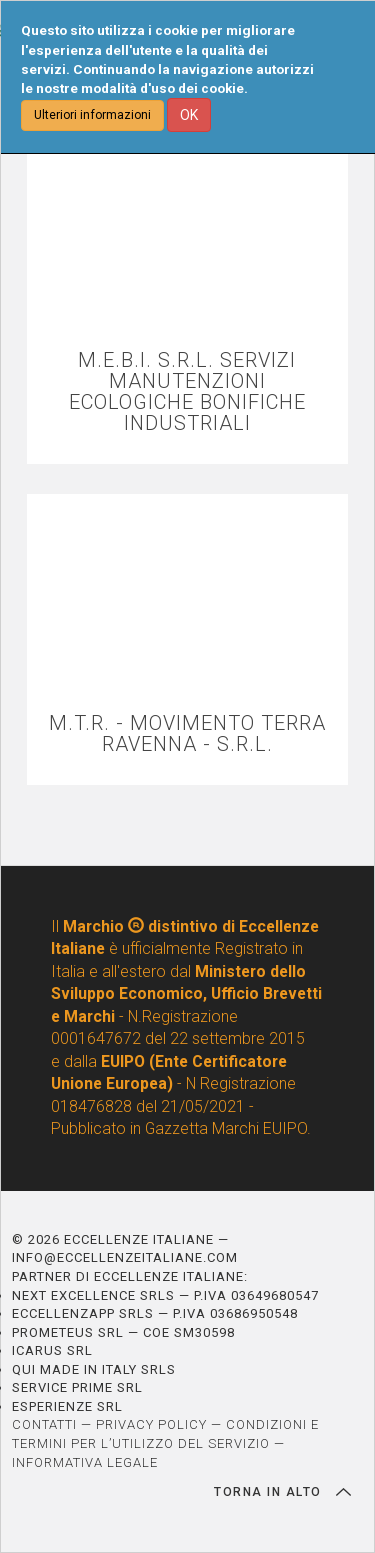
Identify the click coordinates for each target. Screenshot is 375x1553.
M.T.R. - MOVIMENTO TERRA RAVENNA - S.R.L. (187, 734)
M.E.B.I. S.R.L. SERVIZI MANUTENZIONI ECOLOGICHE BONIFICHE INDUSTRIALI (187, 392)
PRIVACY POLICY (151, 1424)
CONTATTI (44, 1424)
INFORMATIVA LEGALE (85, 1462)
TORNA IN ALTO (282, 1492)
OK (189, 115)
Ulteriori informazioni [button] (92, 115)
